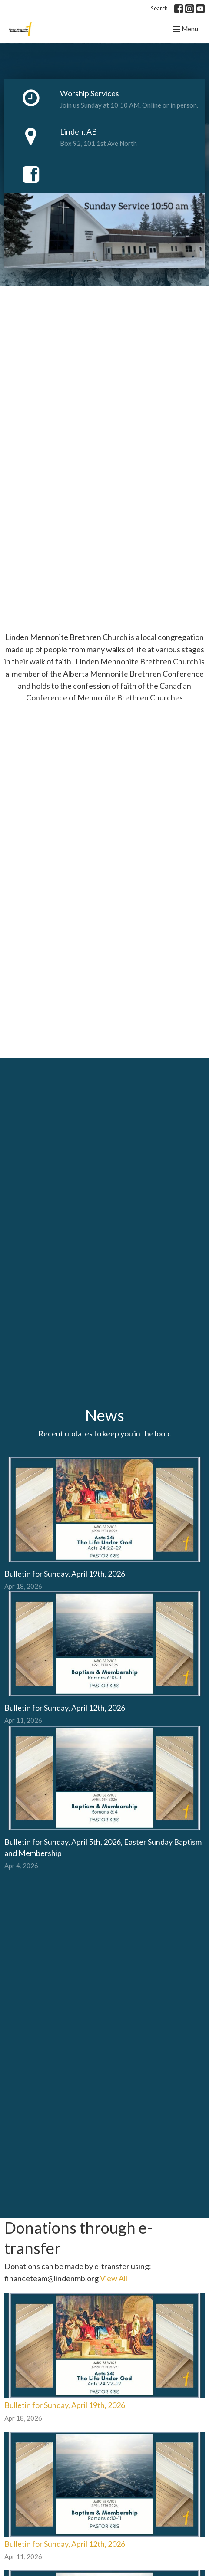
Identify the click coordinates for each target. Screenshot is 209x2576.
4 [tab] (111, 274)
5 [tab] (124, 274)
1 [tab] (72, 274)
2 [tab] (85, 274)
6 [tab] (137, 274)
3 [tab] (98, 274)
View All (113, 2278)
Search (159, 8)
